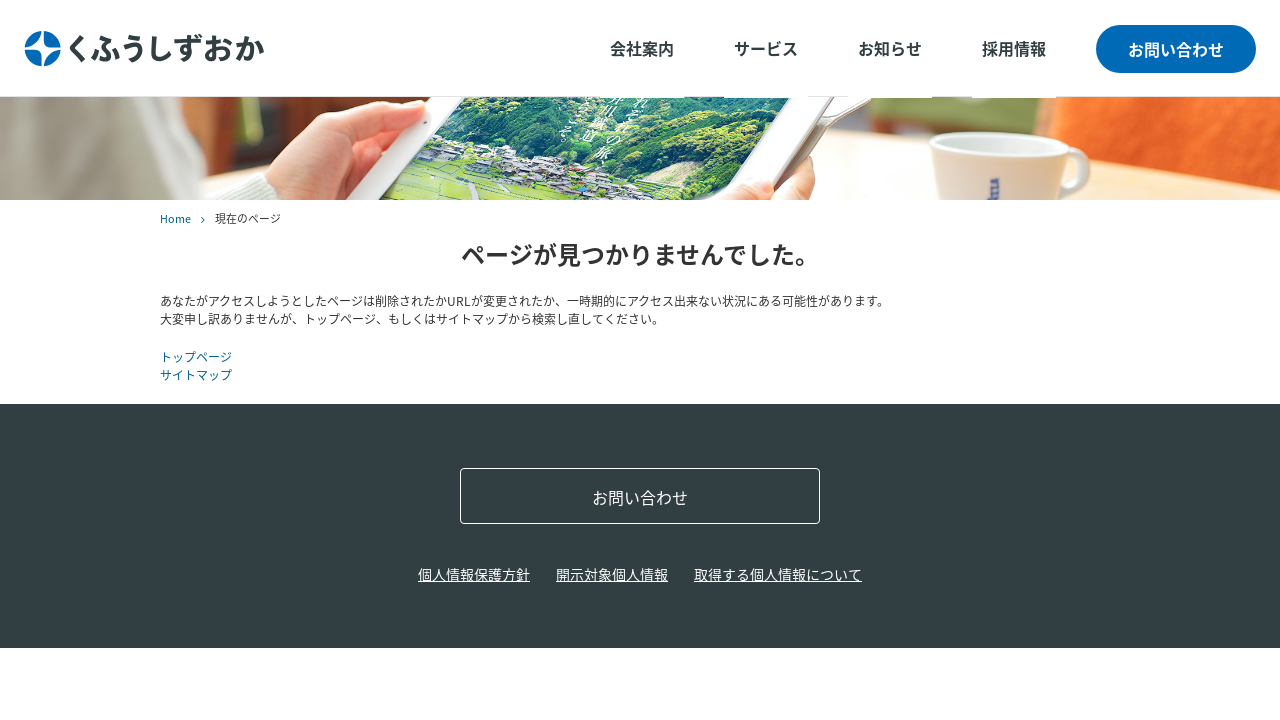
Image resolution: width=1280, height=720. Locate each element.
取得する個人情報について (778, 574)
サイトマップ (196, 375)
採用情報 (1014, 48)
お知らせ (890, 48)
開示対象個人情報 (612, 574)
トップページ (196, 357)
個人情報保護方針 (474, 574)
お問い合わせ (1176, 49)
